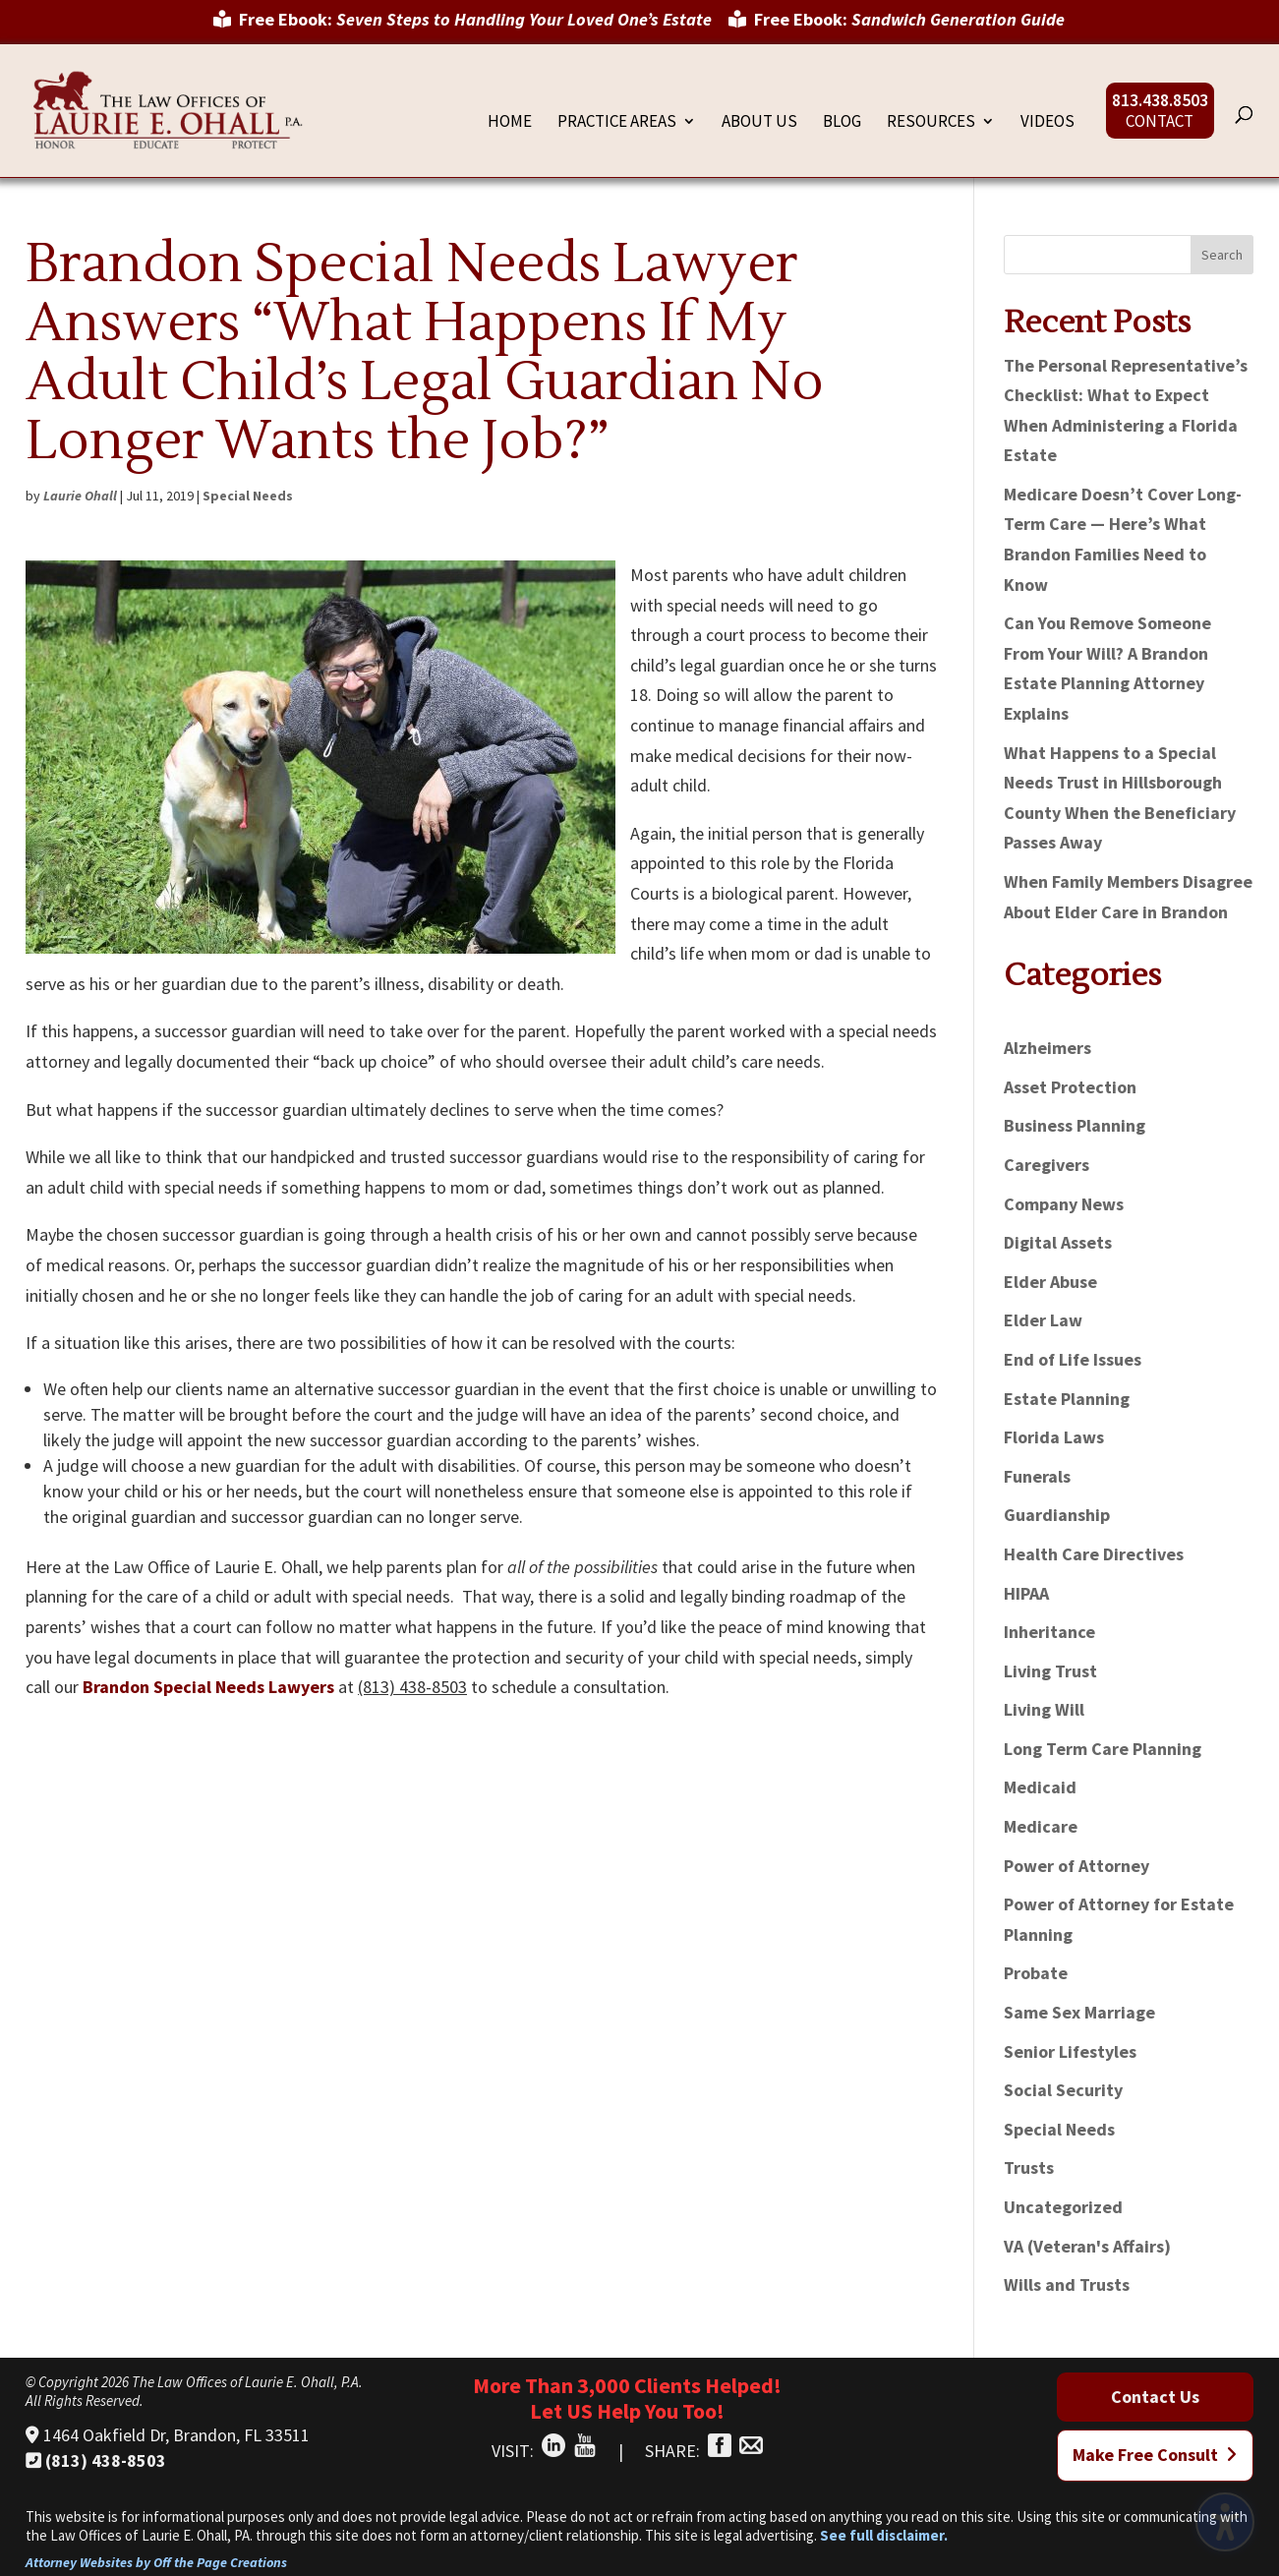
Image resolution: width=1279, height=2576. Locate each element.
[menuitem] (462, 26)
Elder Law (1043, 1320)
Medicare (1040, 1826)
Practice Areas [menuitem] (616, 123)
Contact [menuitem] (1159, 123)
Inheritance (1049, 1631)
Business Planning (1074, 1125)
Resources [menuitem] (931, 123)
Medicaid (1040, 1787)
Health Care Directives (1094, 1554)
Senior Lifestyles (1070, 2051)
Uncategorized (1063, 2206)
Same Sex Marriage (1079, 2012)
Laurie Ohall (80, 495)
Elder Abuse (1050, 1281)
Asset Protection (1070, 1087)
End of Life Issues (1072, 1359)
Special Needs (248, 495)
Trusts (1029, 2167)
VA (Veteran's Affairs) (1087, 2246)
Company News (1064, 1204)
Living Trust (1050, 1671)
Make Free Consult (1155, 2454)
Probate (1036, 1972)
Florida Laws (1054, 1437)
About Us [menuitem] (759, 123)
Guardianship (1057, 1514)
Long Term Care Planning (1102, 1748)
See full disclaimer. (884, 2535)
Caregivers (1046, 1164)
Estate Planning (1067, 1398)
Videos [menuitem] (1047, 123)
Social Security (1063, 2089)
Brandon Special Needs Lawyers (208, 1686)
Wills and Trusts (1067, 2284)
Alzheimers (1047, 1047)
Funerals (1037, 1476)
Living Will (1044, 1709)
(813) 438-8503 (96, 2460)
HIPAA (1026, 1593)
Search (1222, 254)
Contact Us (1155, 2396)
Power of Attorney (1076, 1865)
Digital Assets (1058, 1242)
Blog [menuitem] (842, 123)
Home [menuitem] (510, 123)
